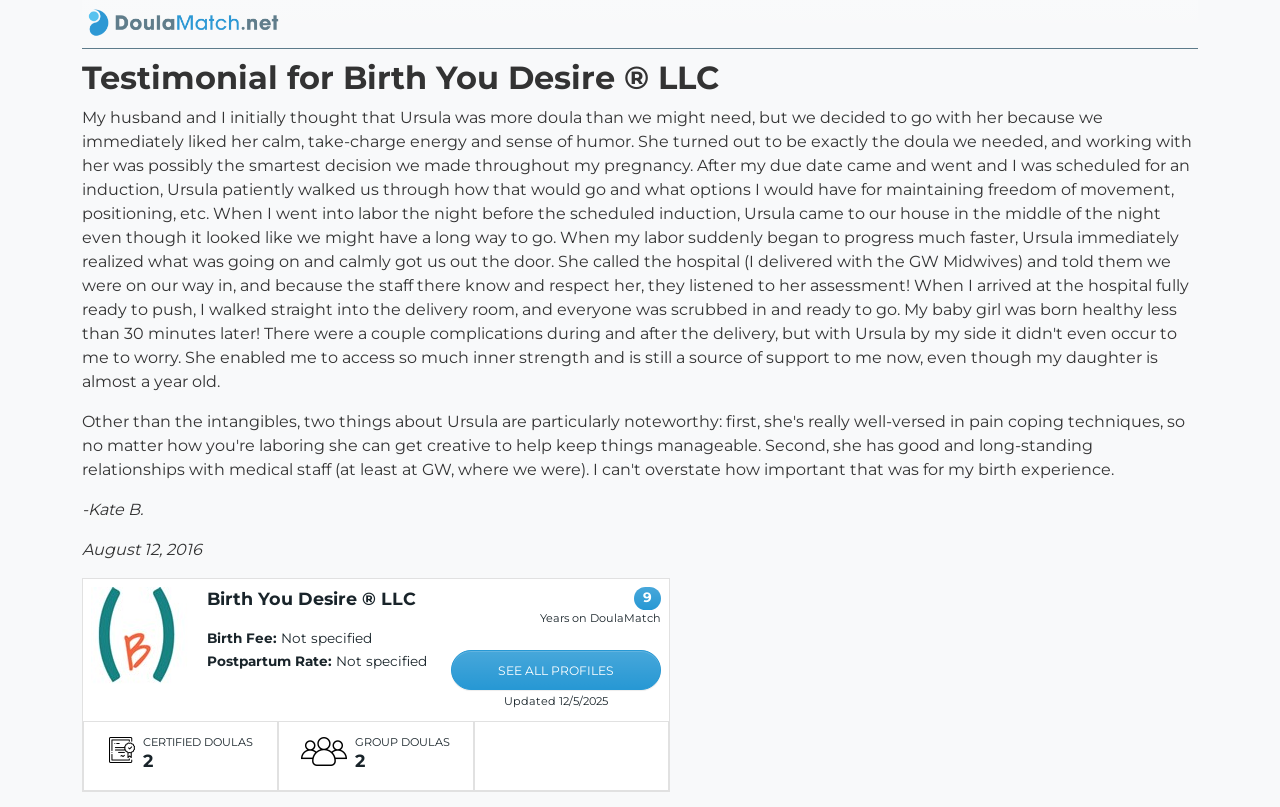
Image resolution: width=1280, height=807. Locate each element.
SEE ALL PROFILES (556, 670)
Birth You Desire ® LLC (311, 598)
